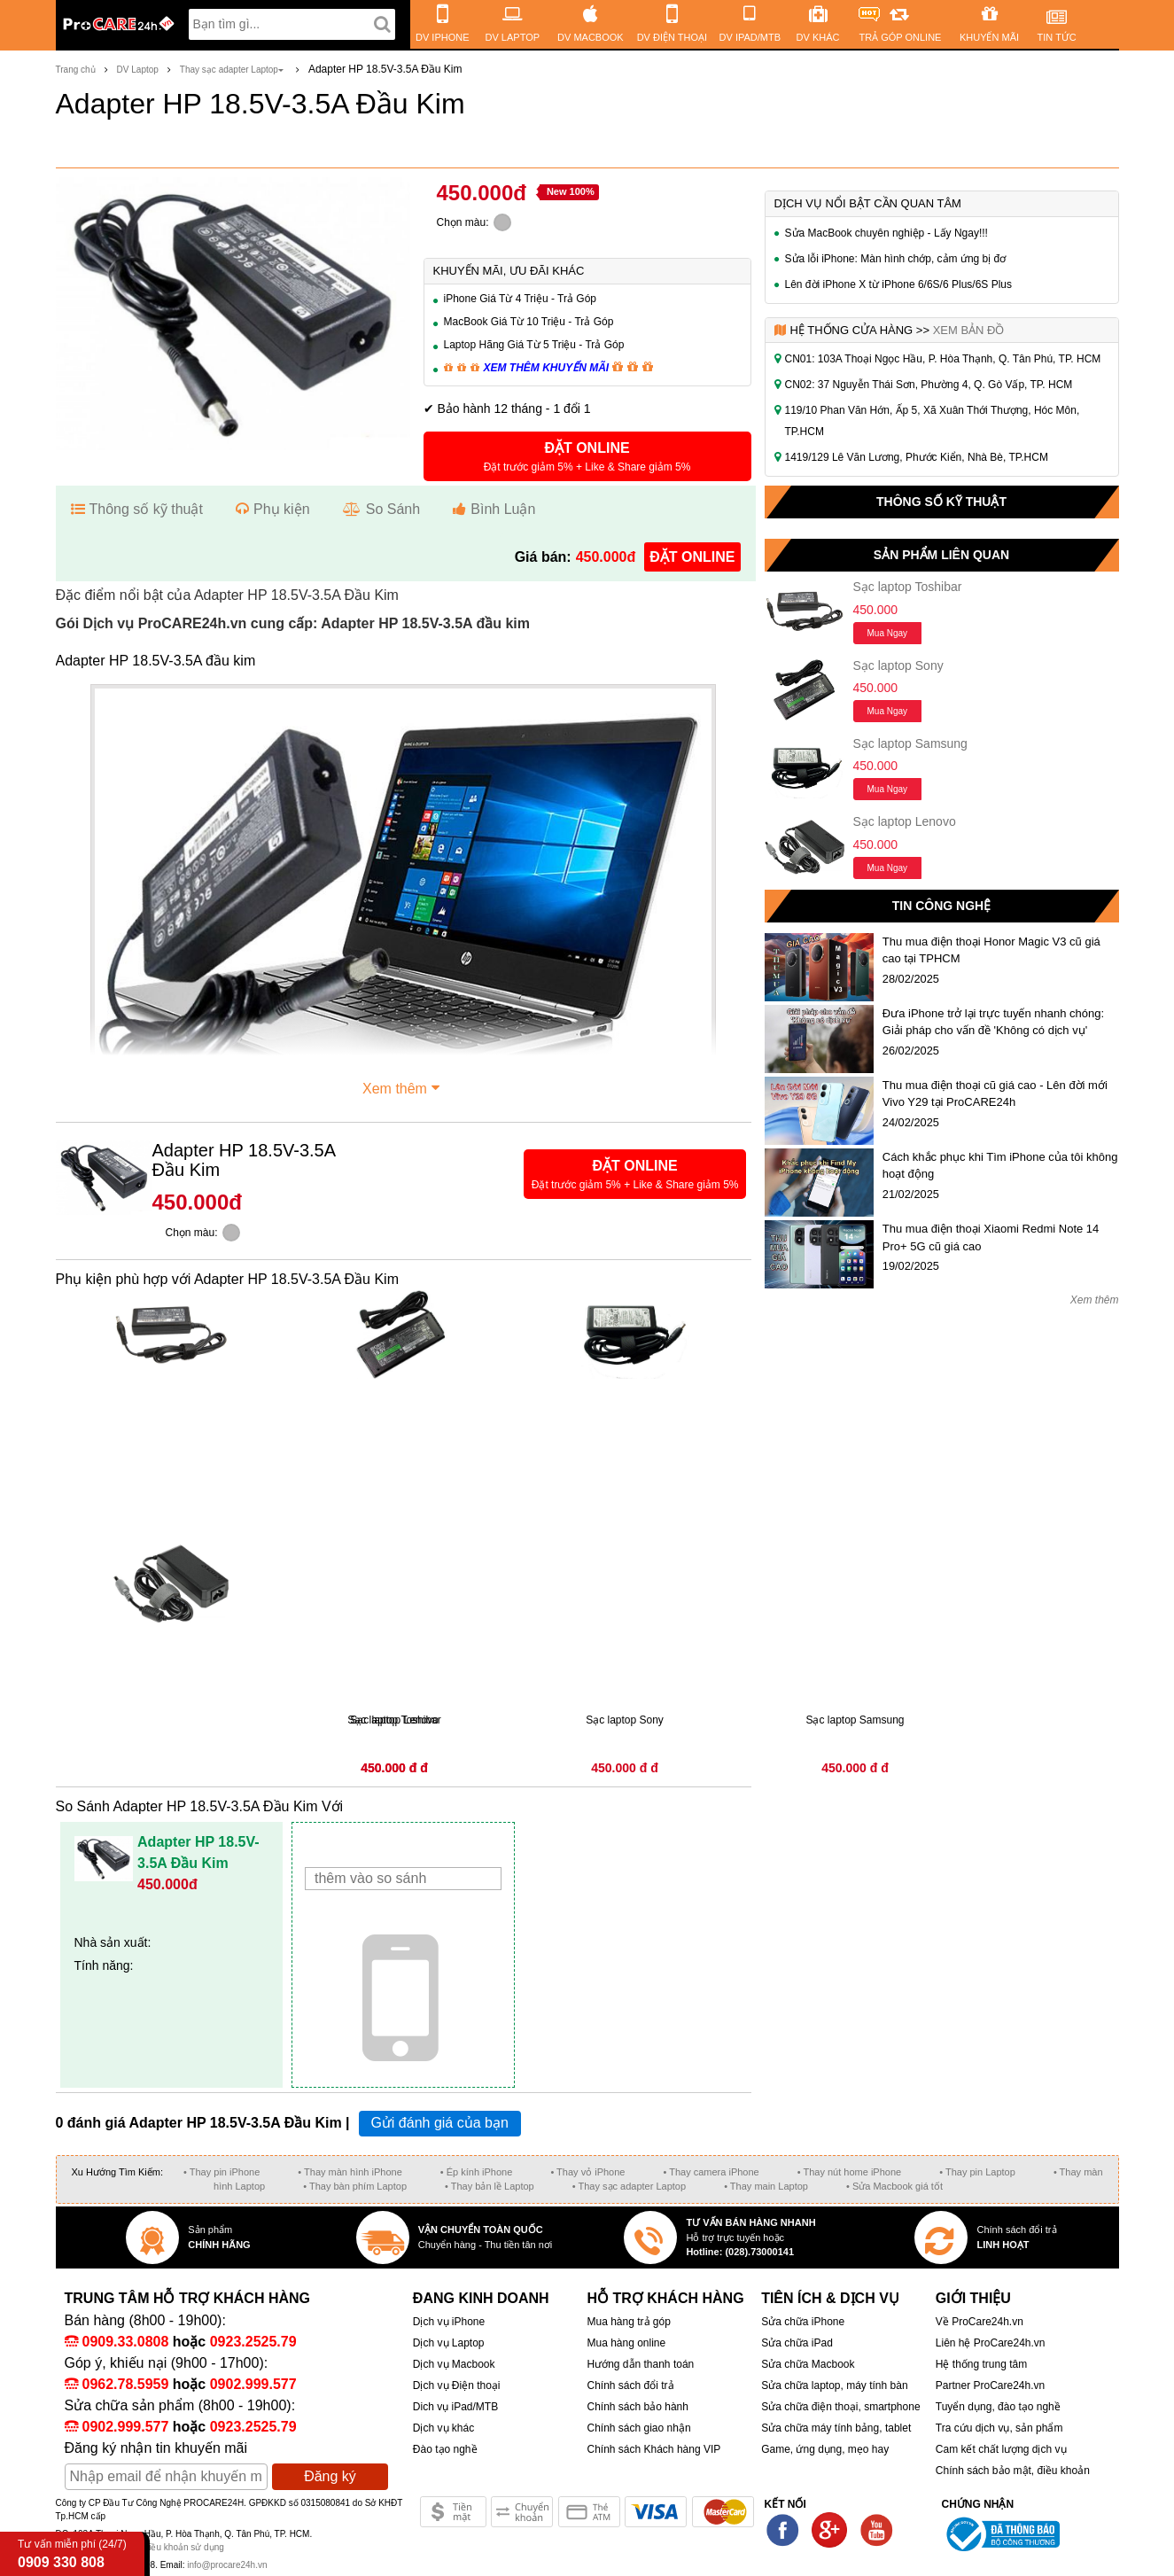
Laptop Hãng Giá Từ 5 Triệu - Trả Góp (534, 345)
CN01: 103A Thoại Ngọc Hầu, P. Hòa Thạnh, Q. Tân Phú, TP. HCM (943, 359)
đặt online (692, 556)
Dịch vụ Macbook (454, 2364)
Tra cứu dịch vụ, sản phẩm (999, 2428)
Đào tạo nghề (445, 2449)
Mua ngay (887, 633)
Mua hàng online (626, 2343)
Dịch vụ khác (443, 2428)
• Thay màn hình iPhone (349, 2172)
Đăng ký (330, 2476)
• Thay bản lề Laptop (489, 2186)
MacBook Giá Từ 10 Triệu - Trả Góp (529, 321)
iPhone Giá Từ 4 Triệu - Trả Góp (520, 298)
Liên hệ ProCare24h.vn (991, 2343)
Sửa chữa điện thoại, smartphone (840, 2407)
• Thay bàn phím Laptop (355, 2186)
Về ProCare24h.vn (979, 2321)
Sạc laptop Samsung (910, 743)
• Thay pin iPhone (221, 2172)
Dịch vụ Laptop (449, 2343)
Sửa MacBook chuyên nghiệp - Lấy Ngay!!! (886, 233)
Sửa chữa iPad (797, 2343)
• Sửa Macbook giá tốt (894, 2186)
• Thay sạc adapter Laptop (629, 2186)
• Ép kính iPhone (476, 2172)
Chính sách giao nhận (638, 2428)
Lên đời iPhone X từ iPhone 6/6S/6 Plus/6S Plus (899, 284)
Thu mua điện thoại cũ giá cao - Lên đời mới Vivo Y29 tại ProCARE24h (995, 1093)
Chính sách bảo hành (637, 2407)
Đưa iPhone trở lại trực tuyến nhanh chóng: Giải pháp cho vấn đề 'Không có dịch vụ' (993, 1022)
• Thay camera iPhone (711, 2172)
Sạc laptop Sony (898, 665)
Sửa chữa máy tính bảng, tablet (836, 2428)
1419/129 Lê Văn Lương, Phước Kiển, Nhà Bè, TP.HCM (916, 457)
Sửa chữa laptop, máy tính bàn (834, 2385)
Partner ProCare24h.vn (990, 2385)
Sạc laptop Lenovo (904, 821)
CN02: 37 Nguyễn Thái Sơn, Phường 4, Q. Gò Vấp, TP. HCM (929, 384)
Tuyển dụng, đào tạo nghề (998, 2407)
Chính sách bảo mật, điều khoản (1013, 2470)
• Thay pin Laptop (977, 2172)
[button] (587, 456)
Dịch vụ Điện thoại (457, 2385)
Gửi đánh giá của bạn (439, 2122)
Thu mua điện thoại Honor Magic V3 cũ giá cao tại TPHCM (991, 950)
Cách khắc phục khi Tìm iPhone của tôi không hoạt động (1000, 1165)
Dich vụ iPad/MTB (455, 2407)
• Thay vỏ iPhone (587, 2172)
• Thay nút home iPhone (849, 2172)
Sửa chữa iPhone (802, 2321)
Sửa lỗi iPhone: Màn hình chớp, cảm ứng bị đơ (896, 259)
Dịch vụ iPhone (449, 2321)
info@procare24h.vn (227, 2565)
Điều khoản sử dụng (183, 2547)
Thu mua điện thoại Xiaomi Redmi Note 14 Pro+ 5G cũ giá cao (991, 1237)
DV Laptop (138, 69)
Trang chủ (76, 69)
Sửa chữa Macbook (807, 2364)
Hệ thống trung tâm (981, 2364)
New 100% (571, 191)
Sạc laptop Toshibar (907, 587)
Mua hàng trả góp (628, 2321)
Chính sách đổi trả (630, 2385)
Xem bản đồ (969, 330)
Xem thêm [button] (403, 1086)
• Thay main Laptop (766, 2186)
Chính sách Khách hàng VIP (653, 2449)
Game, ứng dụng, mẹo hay (825, 2449)
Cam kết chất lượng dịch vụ (1001, 2449)
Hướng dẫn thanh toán (640, 2364)
